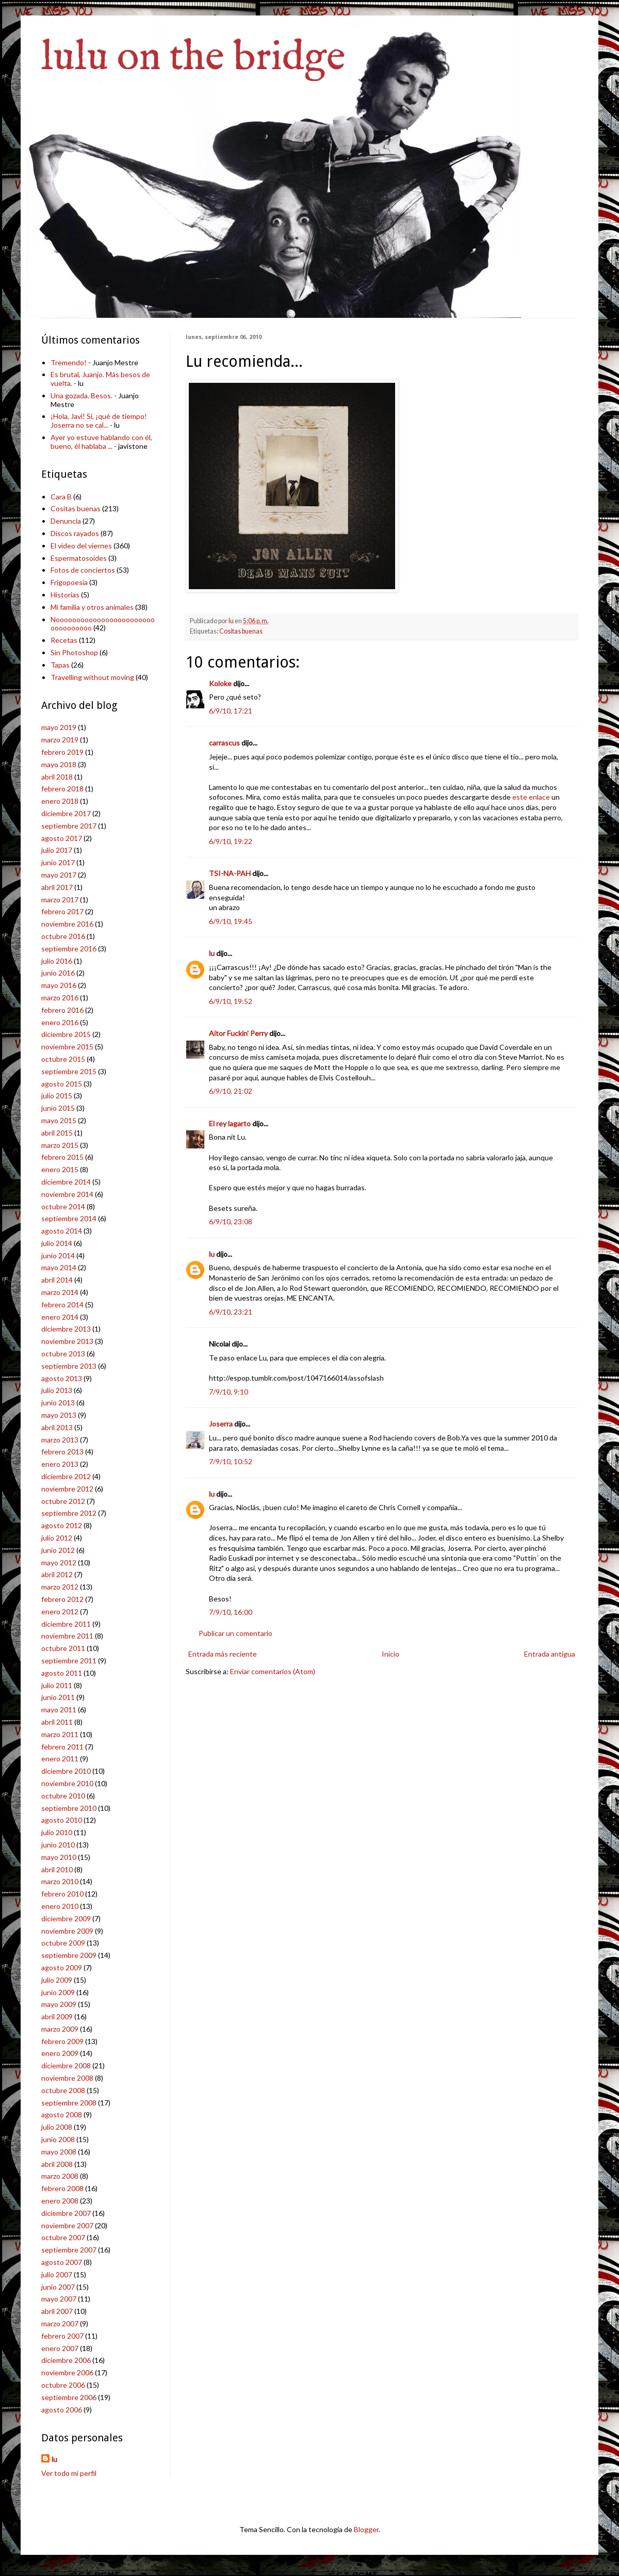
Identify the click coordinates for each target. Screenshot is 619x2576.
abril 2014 (57, 1279)
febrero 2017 (62, 911)
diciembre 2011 (66, 1623)
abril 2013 (57, 1427)
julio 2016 (56, 961)
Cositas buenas (241, 631)
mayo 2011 (58, 1709)
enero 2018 (59, 801)
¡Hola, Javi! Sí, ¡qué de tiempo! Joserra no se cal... (99, 420)
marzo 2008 (59, 2176)
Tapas (60, 664)
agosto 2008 (61, 2114)
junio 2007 (58, 2286)
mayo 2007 (58, 2298)
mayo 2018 (58, 764)
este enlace (531, 796)
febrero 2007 (62, 2335)
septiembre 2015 (68, 1071)
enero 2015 (59, 1169)
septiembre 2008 (68, 2102)
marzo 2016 (59, 997)
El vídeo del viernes (81, 545)
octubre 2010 (63, 1795)
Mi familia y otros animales (92, 607)
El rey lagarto (230, 1123)
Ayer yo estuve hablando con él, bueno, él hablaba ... (101, 441)
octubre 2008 (63, 2090)
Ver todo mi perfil (68, 2473)
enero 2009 (59, 2053)
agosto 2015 (61, 1083)
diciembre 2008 (66, 2065)
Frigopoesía (69, 582)
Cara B (61, 496)
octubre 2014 (63, 1206)
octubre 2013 (63, 1353)
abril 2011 (57, 1722)
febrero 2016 (62, 1010)
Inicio (390, 1653)
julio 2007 (56, 2274)
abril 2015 (57, 1132)
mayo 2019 (58, 727)
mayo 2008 (58, 2151)
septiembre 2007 (68, 2249)
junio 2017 (58, 862)
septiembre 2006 (68, 2397)
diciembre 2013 (66, 1328)
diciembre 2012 (66, 1476)
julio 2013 (56, 1390)
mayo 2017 (58, 874)
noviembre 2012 (67, 1488)
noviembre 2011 (67, 1635)
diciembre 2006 (66, 2360)
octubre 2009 (63, 1942)
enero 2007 (59, 2348)
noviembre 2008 (67, 2077)
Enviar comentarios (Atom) (272, 1671)
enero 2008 (59, 2200)
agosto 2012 (61, 1525)
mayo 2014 (58, 1267)
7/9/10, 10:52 (230, 1461)
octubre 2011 (63, 1648)
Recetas (64, 640)
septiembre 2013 (68, 1366)
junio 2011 (58, 1697)
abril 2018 (57, 776)
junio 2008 (58, 2139)
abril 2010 (57, 1869)
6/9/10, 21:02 (230, 1091)
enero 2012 (59, 1611)
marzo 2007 (59, 2323)
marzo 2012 (59, 1586)
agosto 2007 (61, 2262)
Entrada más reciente (222, 1653)
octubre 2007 (63, 2237)
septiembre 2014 (68, 1218)
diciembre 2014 (66, 1181)
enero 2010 (59, 1906)
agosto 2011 (61, 1672)
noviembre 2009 (67, 1930)
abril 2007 (57, 2311)
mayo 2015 (58, 1120)
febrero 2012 (62, 1599)
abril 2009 (57, 2016)
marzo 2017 (59, 899)
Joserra (221, 1423)
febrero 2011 (62, 1746)
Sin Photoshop (74, 652)
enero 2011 (59, 1758)
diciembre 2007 (66, 2213)
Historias (65, 594)
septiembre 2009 (68, 1955)
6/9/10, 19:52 (230, 1001)
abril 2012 (57, 1574)
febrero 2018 (62, 788)
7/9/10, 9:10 (228, 1391)
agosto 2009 (61, 1967)
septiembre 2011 (68, 1660)
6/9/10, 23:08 (230, 1221)
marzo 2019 (59, 739)
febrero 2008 (62, 2188)
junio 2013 (58, 1402)
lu (212, 953)
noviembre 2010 (67, 1783)
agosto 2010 (61, 1820)
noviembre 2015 (67, 1046)
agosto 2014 (61, 1230)
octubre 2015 (63, 1059)
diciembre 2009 (66, 1918)
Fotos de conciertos (83, 569)
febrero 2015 (62, 1157)
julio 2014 (56, 1243)
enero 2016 (59, 1022)
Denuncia (66, 520)
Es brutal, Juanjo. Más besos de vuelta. (100, 378)
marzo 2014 (59, 1292)
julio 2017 (56, 850)
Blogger (366, 2529)
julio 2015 (56, 1095)
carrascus (224, 742)
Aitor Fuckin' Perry (238, 1033)
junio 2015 (58, 1108)
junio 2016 (58, 972)
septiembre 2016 (68, 948)
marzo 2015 (59, 1145)
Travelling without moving (92, 677)
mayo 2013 (58, 1415)
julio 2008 (56, 2127)
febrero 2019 (62, 752)
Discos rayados (75, 533)
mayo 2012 (58, 1562)
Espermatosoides (79, 558)
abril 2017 (57, 887)
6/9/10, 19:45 (230, 921)
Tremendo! (69, 362)
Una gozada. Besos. (81, 395)
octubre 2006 (63, 2384)
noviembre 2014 (67, 1194)
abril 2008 (57, 2164)
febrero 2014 (62, 1304)
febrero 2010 (62, 1893)
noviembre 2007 (67, 2225)
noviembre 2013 (67, 1341)
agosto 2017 (61, 838)
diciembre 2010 (66, 1771)
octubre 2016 (63, 936)
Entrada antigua (549, 1653)
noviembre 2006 (67, 2372)
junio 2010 (58, 1844)
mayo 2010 (58, 1857)
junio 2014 (58, 1255)
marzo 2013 (59, 1439)
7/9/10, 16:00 (230, 1612)
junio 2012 (58, 1550)
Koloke (220, 683)
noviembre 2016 (67, 923)
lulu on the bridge (193, 58)
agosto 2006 (61, 2409)
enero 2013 (59, 1464)
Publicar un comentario (235, 1633)
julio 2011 (56, 1685)
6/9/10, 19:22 (230, 841)
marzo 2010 (59, 1881)
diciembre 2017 (66, 813)
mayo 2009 (58, 2004)
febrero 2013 (62, 1451)
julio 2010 (56, 1832)
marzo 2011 (59, 1734)
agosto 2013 (61, 1378)
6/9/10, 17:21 (230, 710)
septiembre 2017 (68, 825)
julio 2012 (56, 1537)
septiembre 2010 (68, 1808)
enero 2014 (59, 1317)
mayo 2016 (58, 985)
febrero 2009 (62, 2041)
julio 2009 (56, 1979)
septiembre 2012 (68, 1513)
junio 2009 (58, 1992)
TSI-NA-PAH (230, 873)
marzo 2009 (59, 2028)
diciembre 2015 (66, 1034)
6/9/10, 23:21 (230, 1311)
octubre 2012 (63, 1501)
